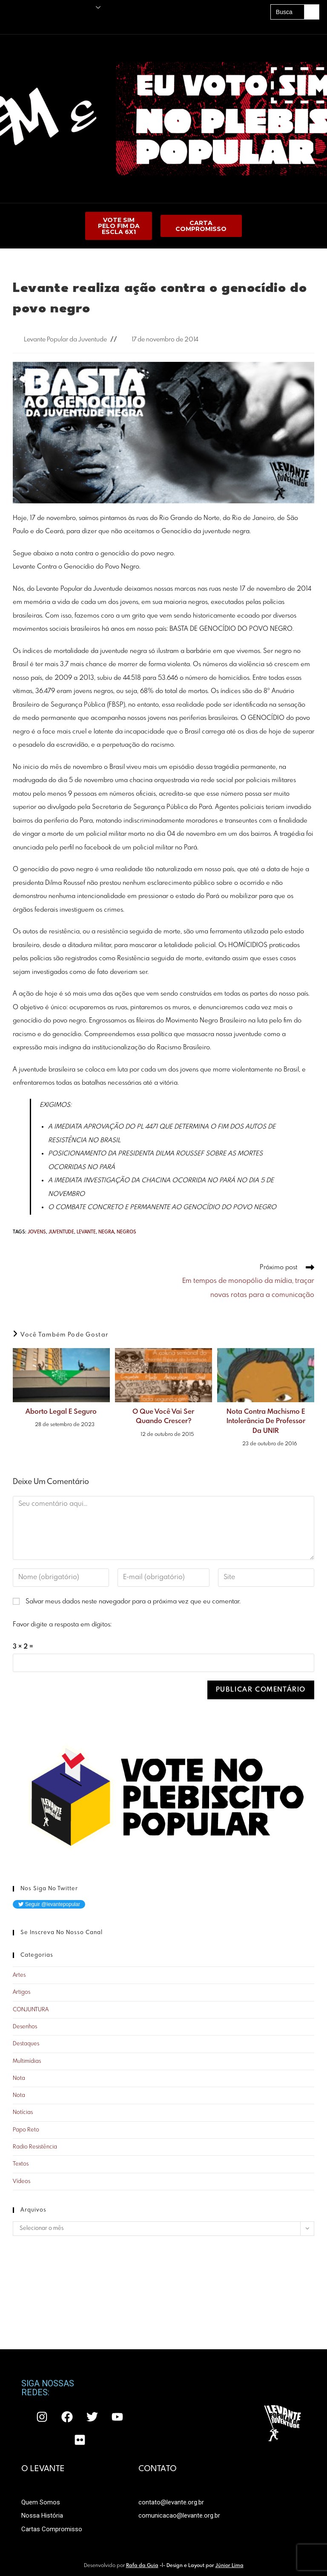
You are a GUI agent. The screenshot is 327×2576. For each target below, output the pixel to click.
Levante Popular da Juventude (65, 340)
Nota (19, 2078)
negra (106, 1232)
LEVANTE (86, 1232)
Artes (19, 1975)
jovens (37, 1232)
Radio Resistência (35, 2147)
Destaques (26, 2044)
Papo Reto (26, 2130)
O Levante (84, 7)
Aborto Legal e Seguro (61, 1411)
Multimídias (27, 2061)
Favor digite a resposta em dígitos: (62, 1624)
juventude (61, 1232)
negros (126, 1232)
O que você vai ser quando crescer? (163, 1416)
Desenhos (25, 2027)
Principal (12, 7)
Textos (21, 2164)
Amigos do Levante (25, 22)
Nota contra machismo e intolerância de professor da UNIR (266, 1421)
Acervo (61, 22)
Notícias (23, 2112)
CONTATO (157, 2398)
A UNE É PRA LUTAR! (99, 22)
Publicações (42, 7)
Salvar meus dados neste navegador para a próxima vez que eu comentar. (133, 1601)
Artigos (21, 1992)
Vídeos (21, 2181)
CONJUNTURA (31, 2010)
